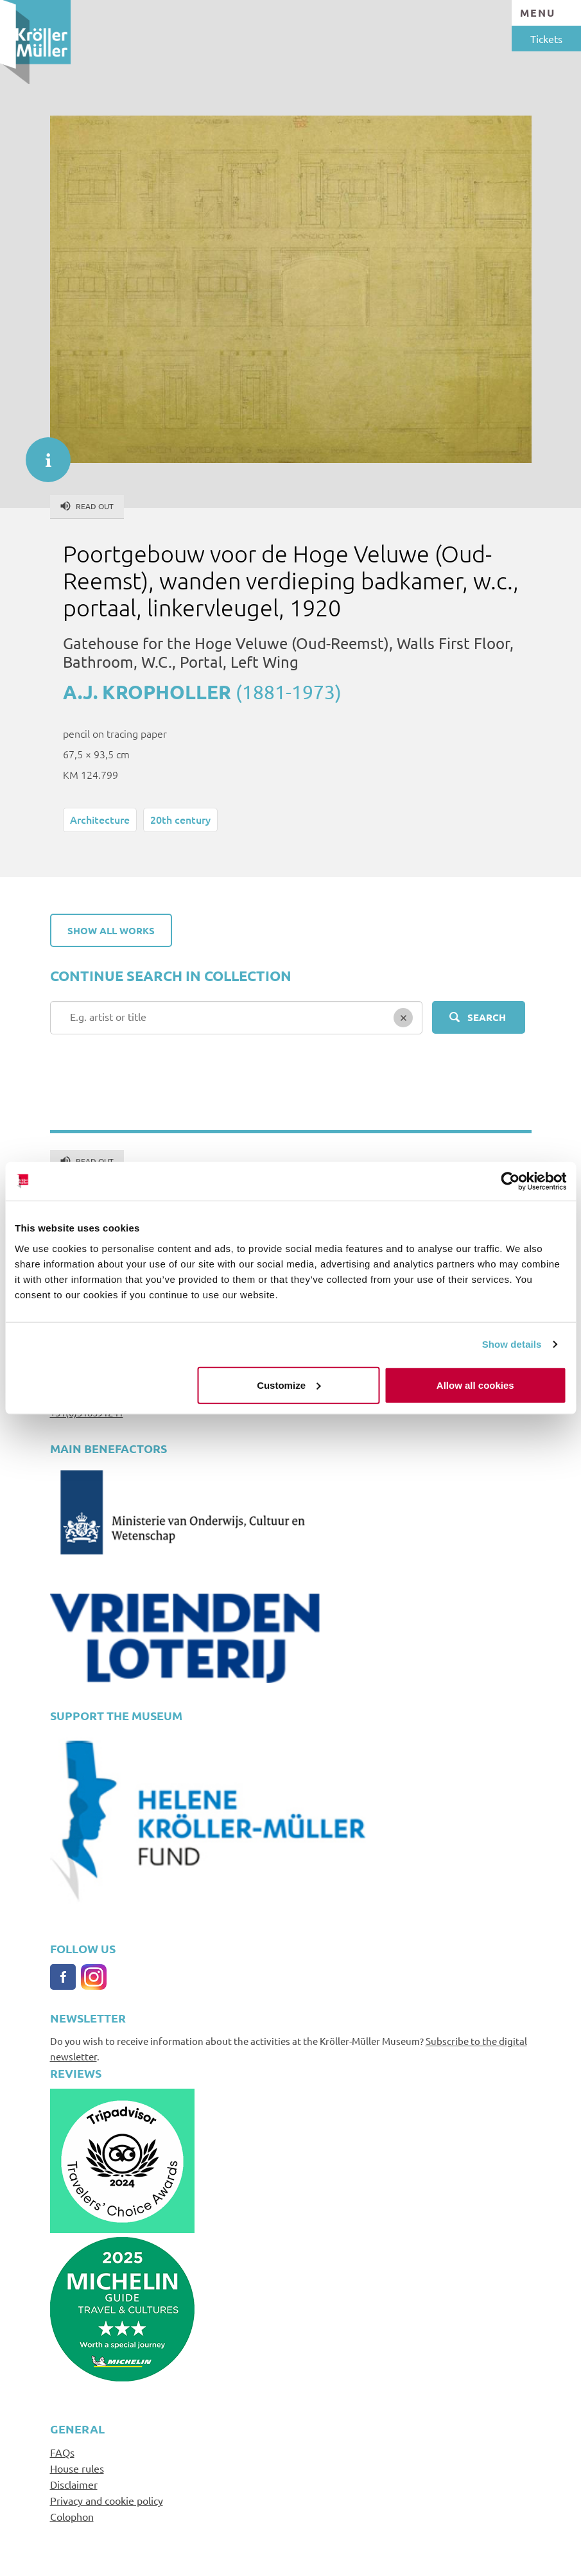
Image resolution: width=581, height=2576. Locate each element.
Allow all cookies (475, 1384)
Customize (289, 1384)
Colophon (72, 2516)
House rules (77, 2468)
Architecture (100, 819)
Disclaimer (74, 2484)
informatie (42, 453)
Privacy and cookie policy (106, 2500)
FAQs (62, 2452)
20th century (180, 819)
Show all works (111, 930)
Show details (512, 1344)
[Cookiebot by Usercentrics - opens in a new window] (510, 1181)
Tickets (546, 38)
